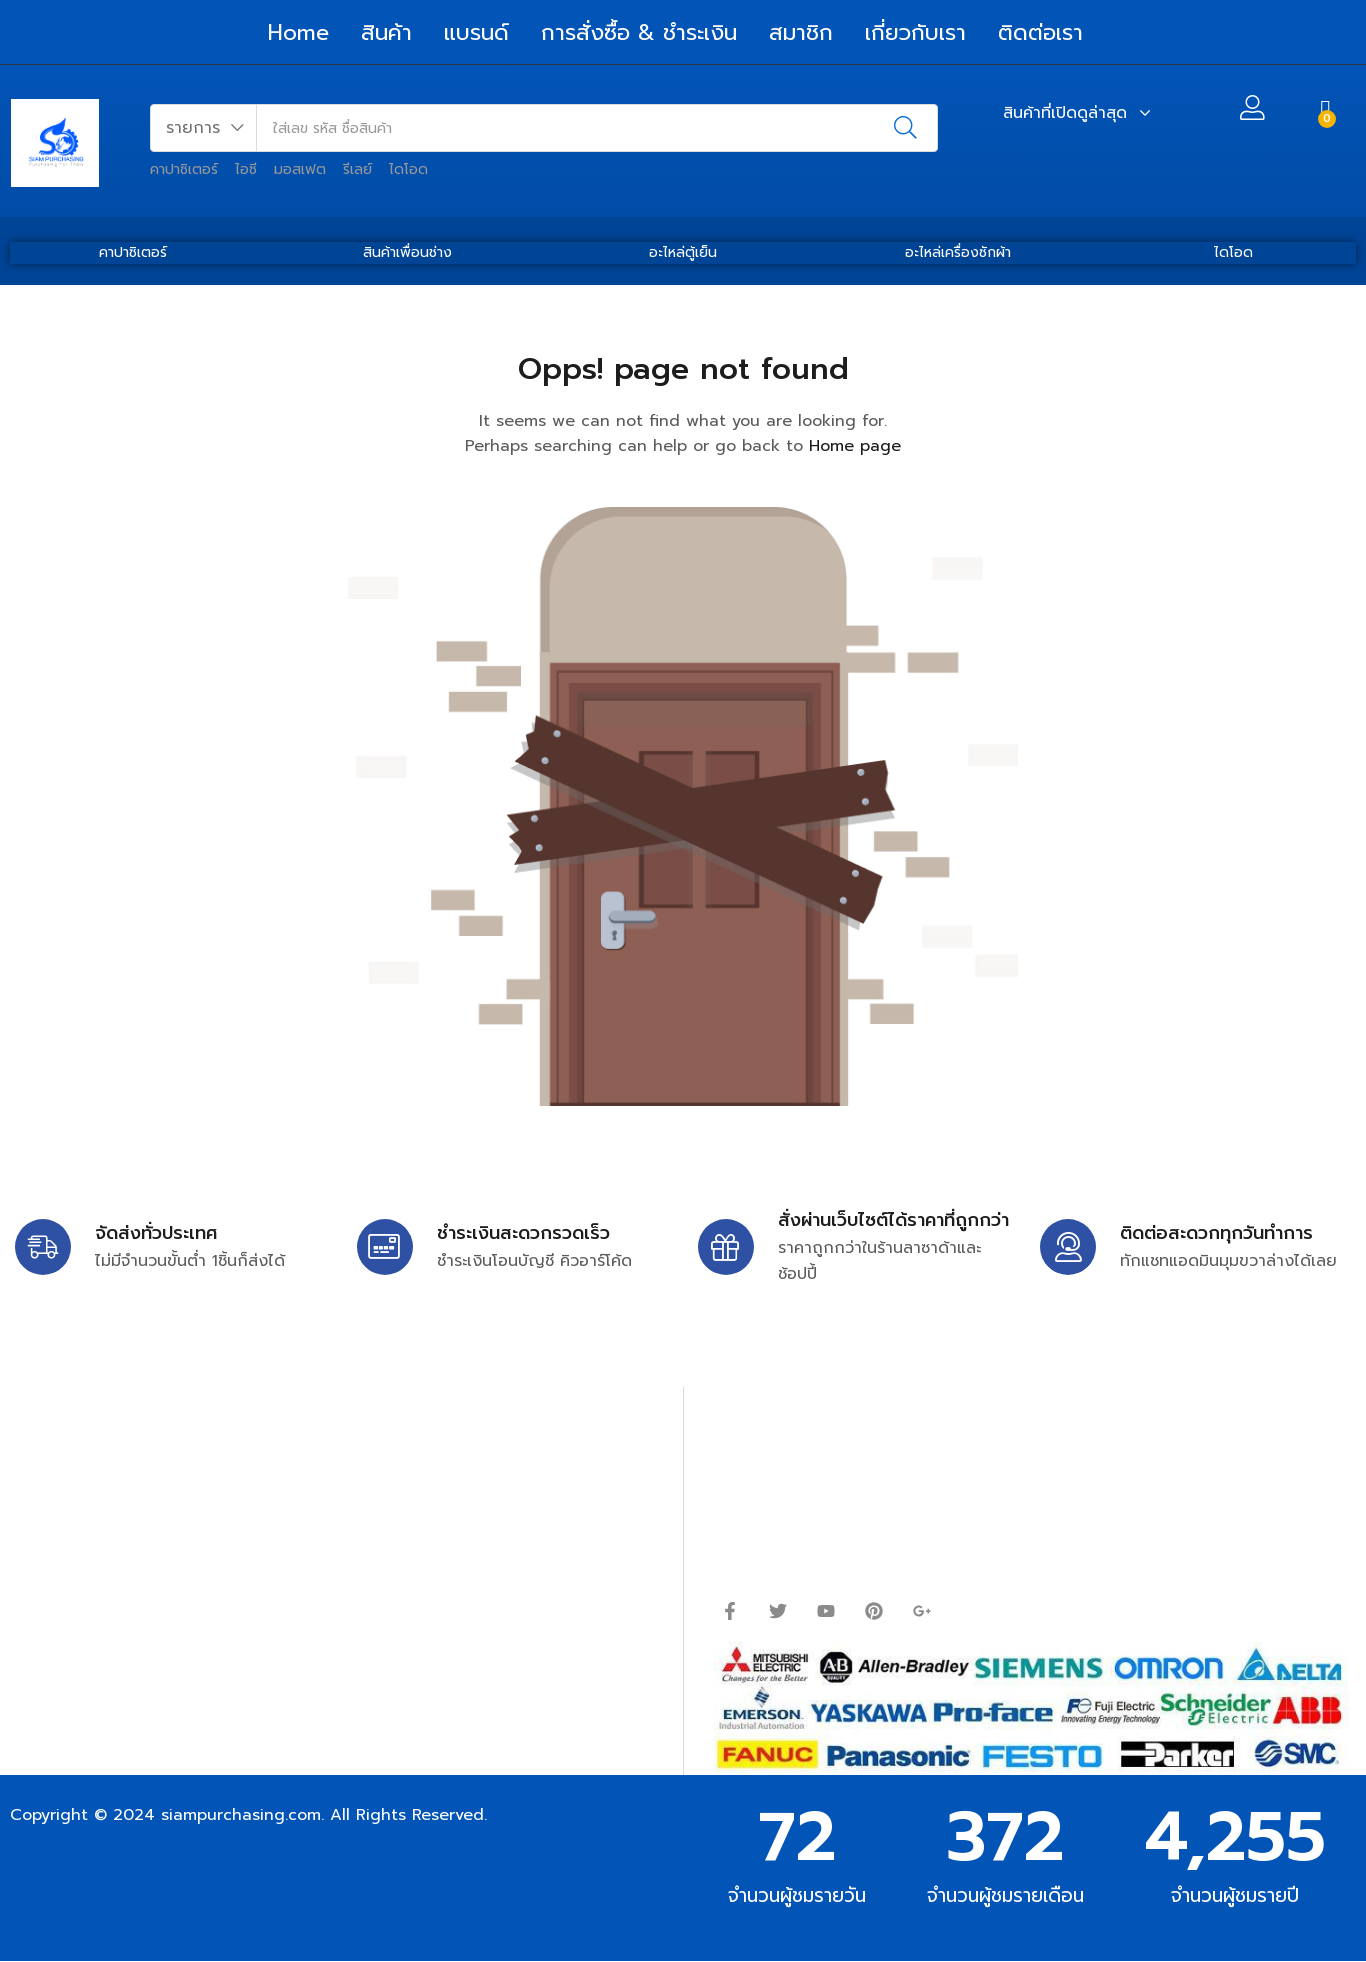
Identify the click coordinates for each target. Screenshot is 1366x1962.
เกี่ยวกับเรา (915, 32)
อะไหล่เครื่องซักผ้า (958, 252)
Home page (855, 446)
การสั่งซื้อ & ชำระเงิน (639, 32)
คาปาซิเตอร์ (184, 169)
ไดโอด (408, 169)
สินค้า (386, 32)
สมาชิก (801, 32)
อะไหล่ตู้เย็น (683, 252)
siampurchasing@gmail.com (187, 1497)
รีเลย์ (357, 169)
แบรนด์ (476, 32)
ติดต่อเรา (1040, 32)
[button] (204, 128)
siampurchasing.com (241, 1815)
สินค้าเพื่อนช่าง (407, 252)
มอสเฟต (300, 169)
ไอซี (246, 169)
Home (298, 32)
